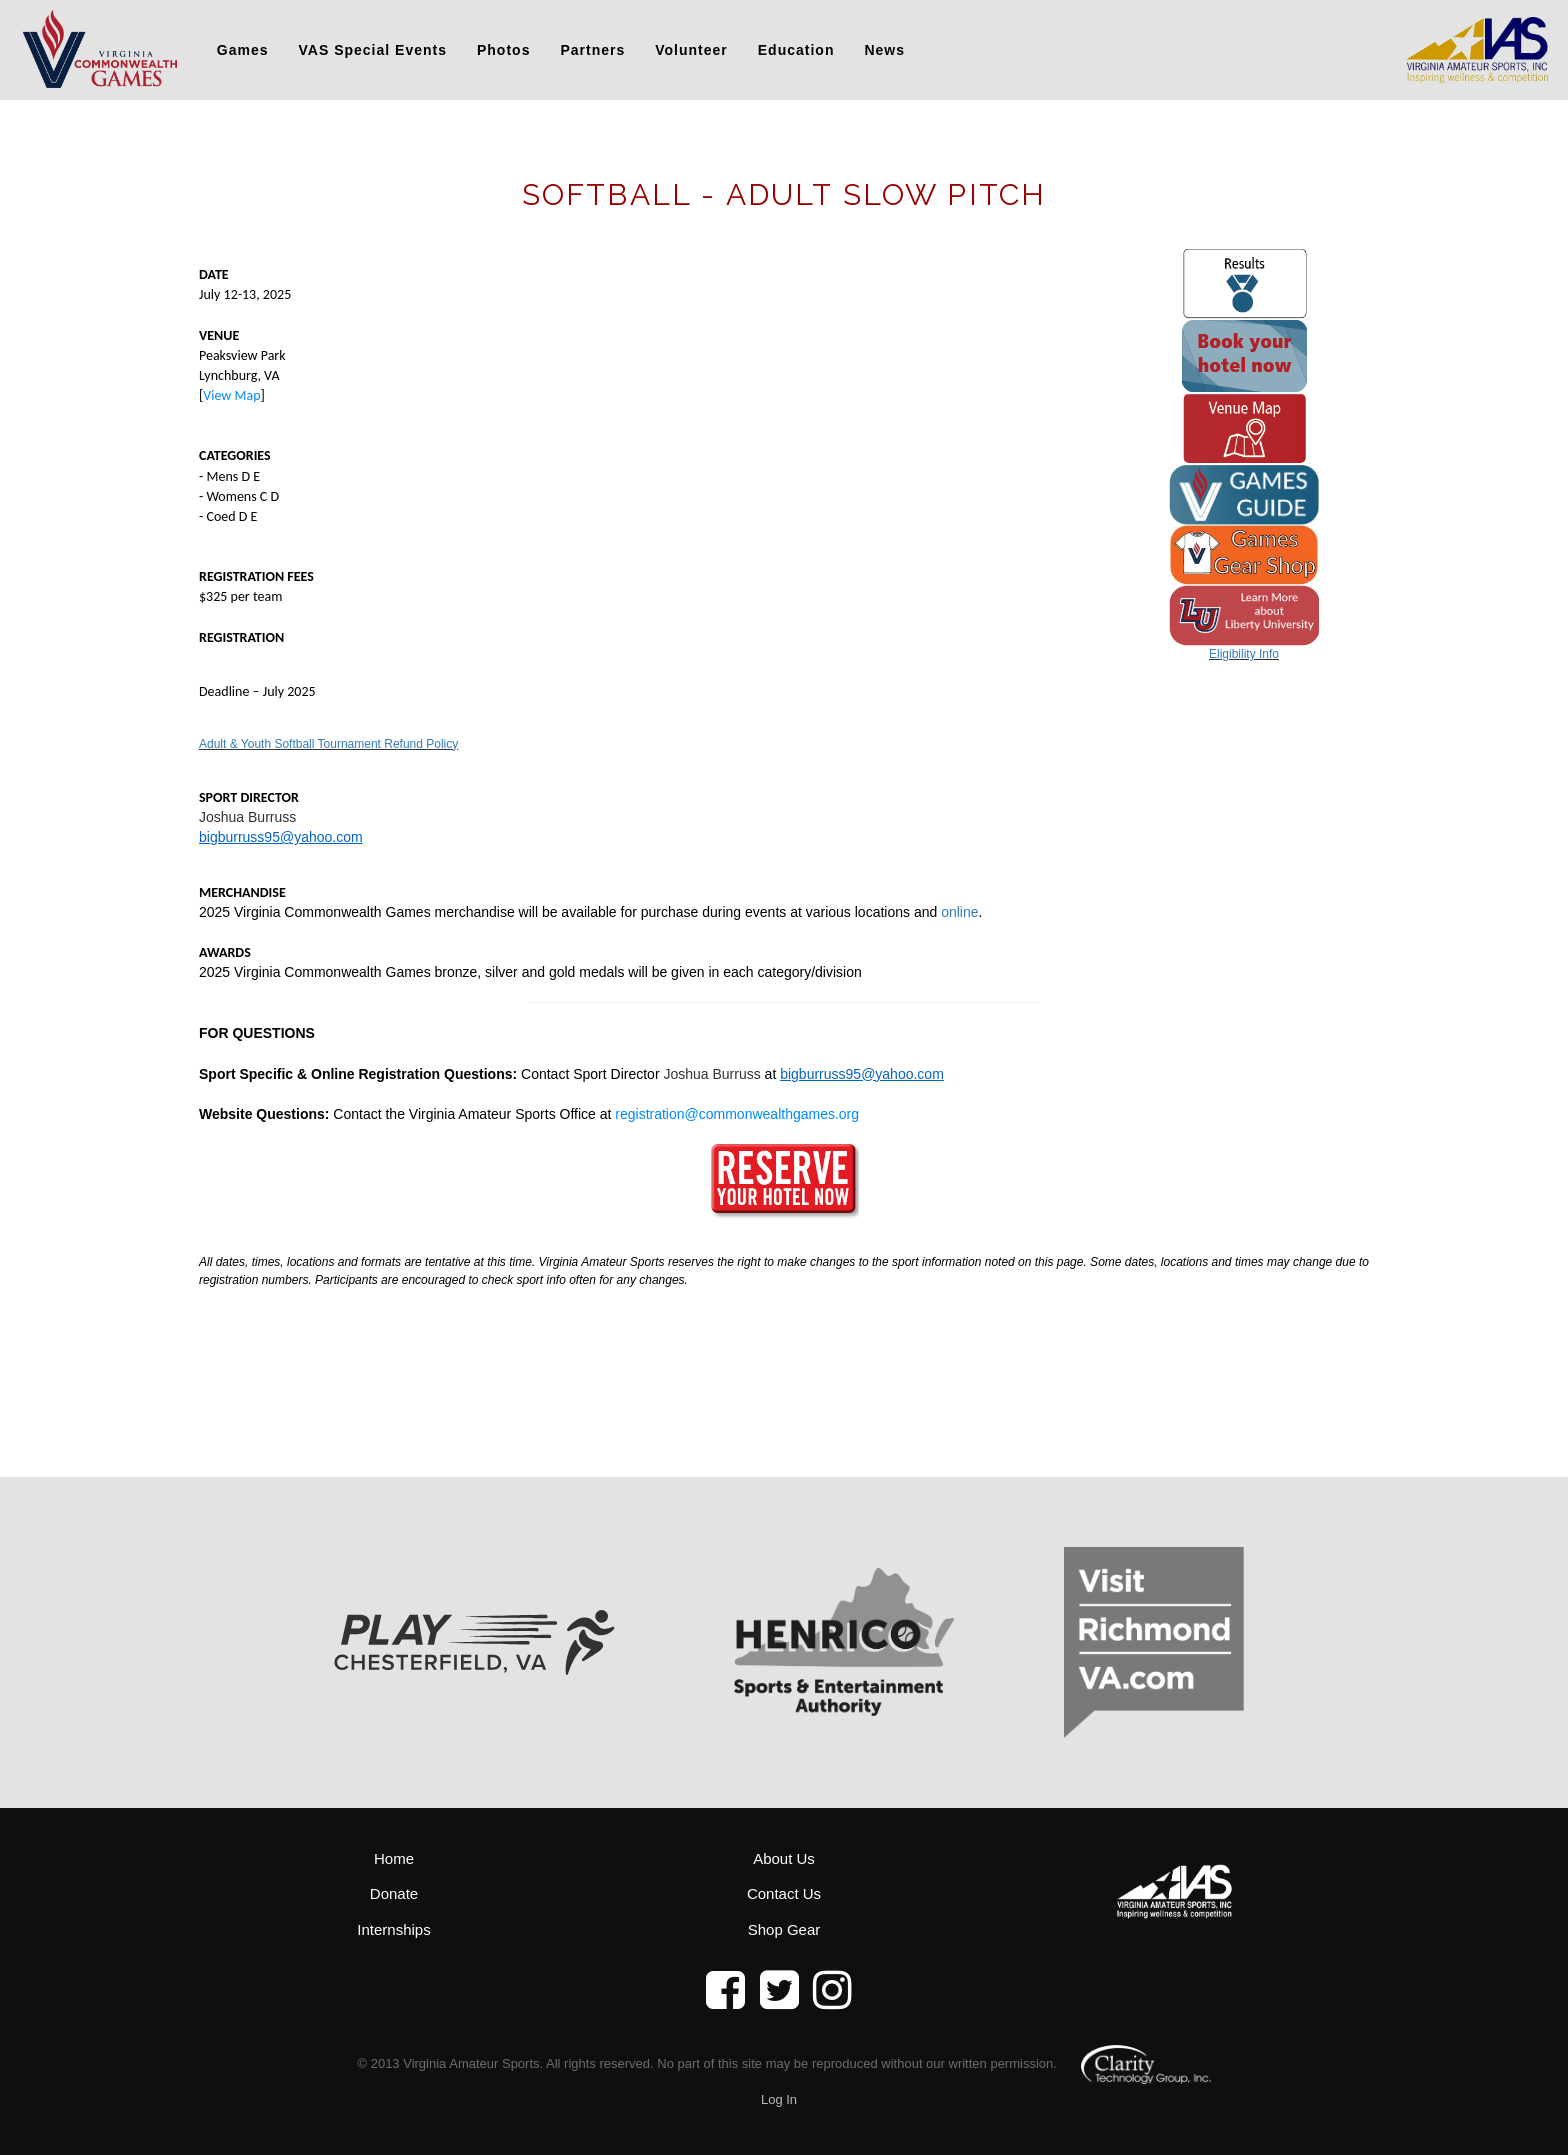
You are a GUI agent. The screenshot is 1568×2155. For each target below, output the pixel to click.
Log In (779, 2099)
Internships (393, 1929)
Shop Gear (784, 1929)
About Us (784, 1858)
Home (394, 1858)
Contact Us (784, 1893)
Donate (394, 1893)
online (959, 912)
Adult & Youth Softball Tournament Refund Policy (328, 744)
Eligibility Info (1244, 654)
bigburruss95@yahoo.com (281, 837)
